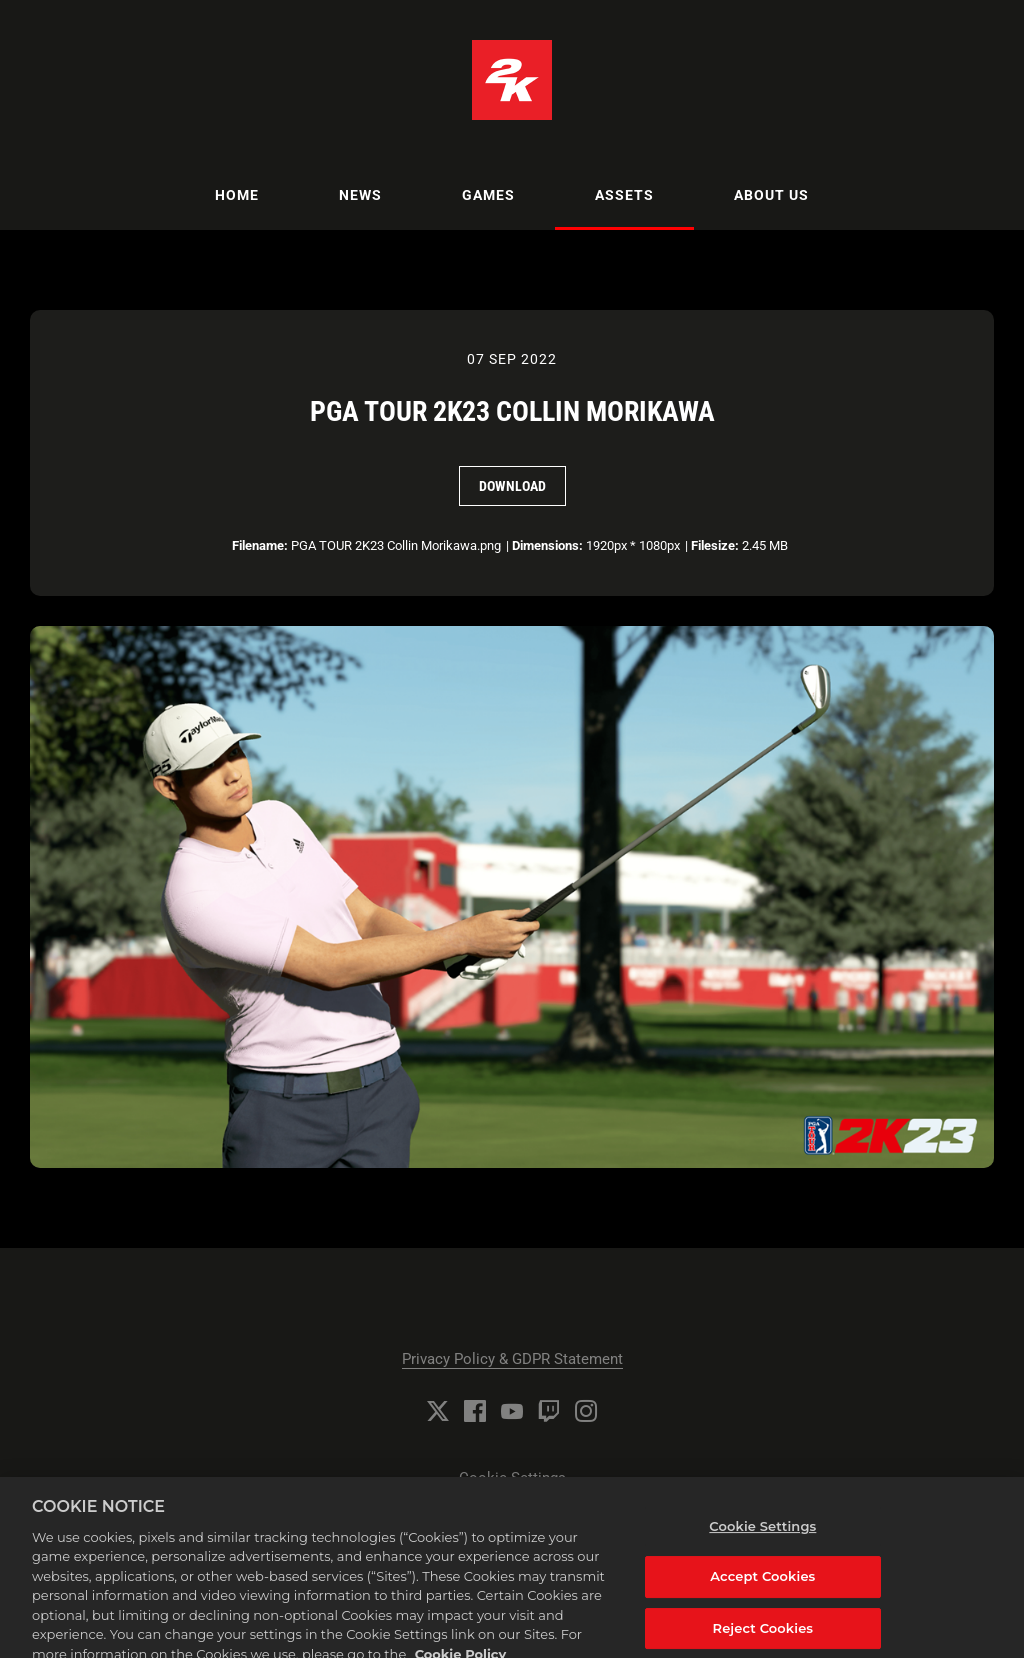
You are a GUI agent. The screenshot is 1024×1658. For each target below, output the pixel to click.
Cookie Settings (512, 1478)
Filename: (260, 545)
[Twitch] (549, 1411)
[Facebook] (475, 1411)
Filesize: (715, 545)
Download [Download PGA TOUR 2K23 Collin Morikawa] (512, 486)
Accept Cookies (762, 1584)
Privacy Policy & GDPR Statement (512, 1359)
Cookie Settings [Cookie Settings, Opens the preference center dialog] (762, 1534)
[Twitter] (438, 1411)
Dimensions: (547, 545)
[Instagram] (586, 1411)
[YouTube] (512, 1411)
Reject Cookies (763, 1636)
